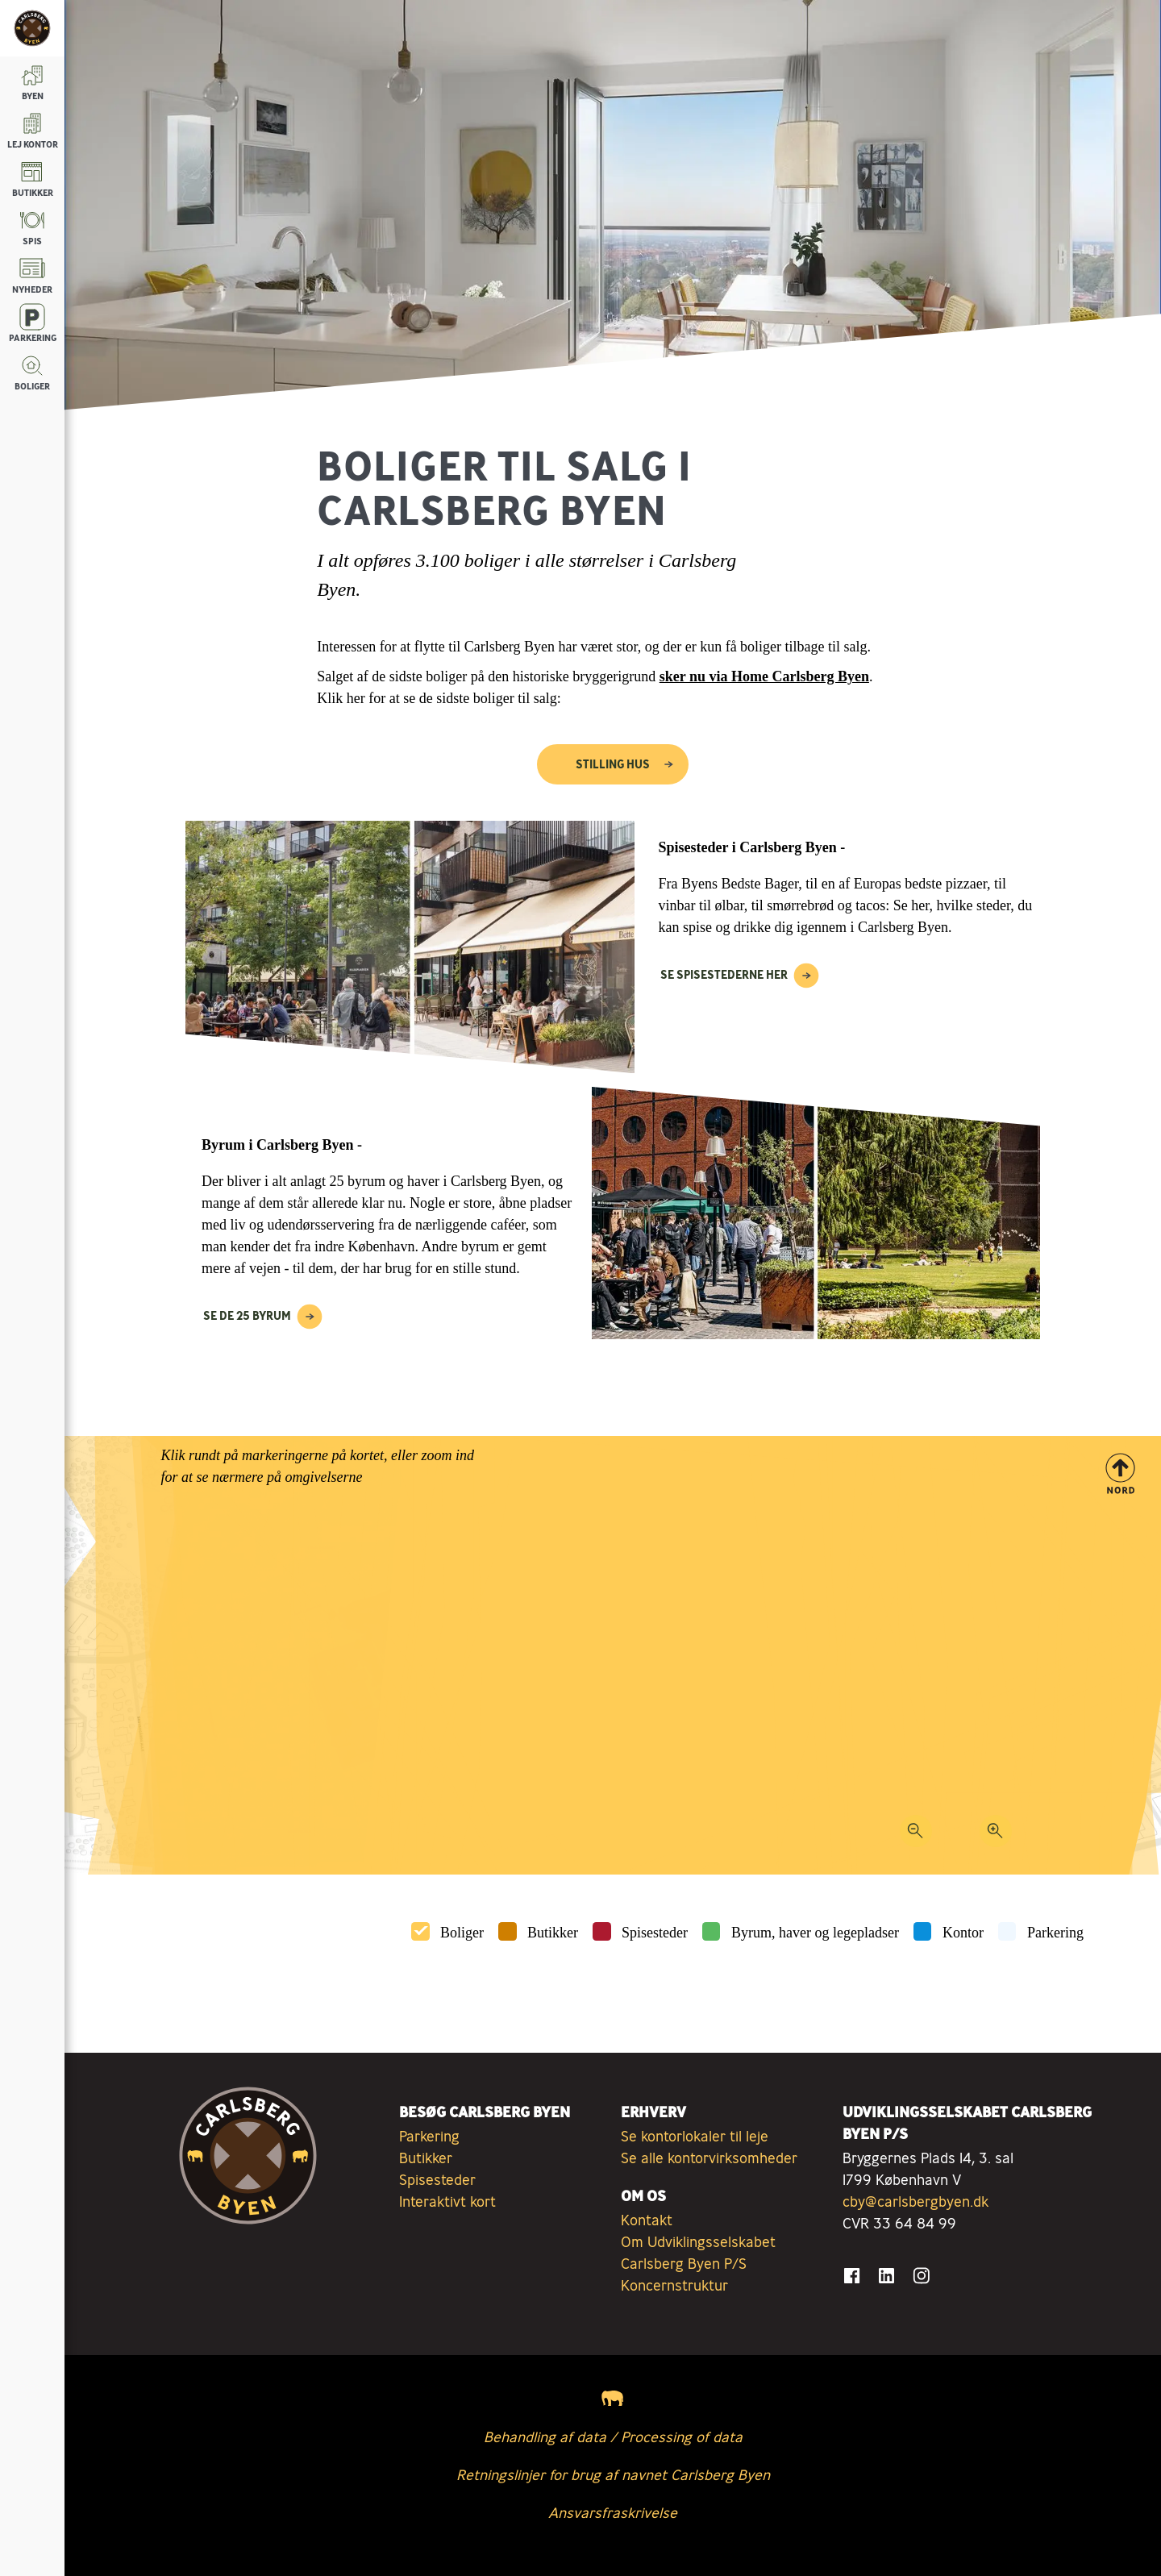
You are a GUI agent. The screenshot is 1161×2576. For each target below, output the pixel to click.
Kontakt (646, 2220)
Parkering (1055, 1933)
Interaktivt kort (447, 2201)
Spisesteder (655, 1933)
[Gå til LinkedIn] (886, 2275)
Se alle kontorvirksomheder (709, 2157)
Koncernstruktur (674, 2285)
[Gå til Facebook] (852, 2275)
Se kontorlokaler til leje (694, 2136)
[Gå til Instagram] (921, 2275)
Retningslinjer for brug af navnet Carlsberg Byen (613, 2474)
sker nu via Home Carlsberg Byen (764, 676)
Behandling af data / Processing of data (613, 2436)
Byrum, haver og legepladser (815, 1933)
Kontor (963, 1933)
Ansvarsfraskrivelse (612, 2512)
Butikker (552, 1933)
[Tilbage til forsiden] (32, 28)
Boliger (462, 1933)
